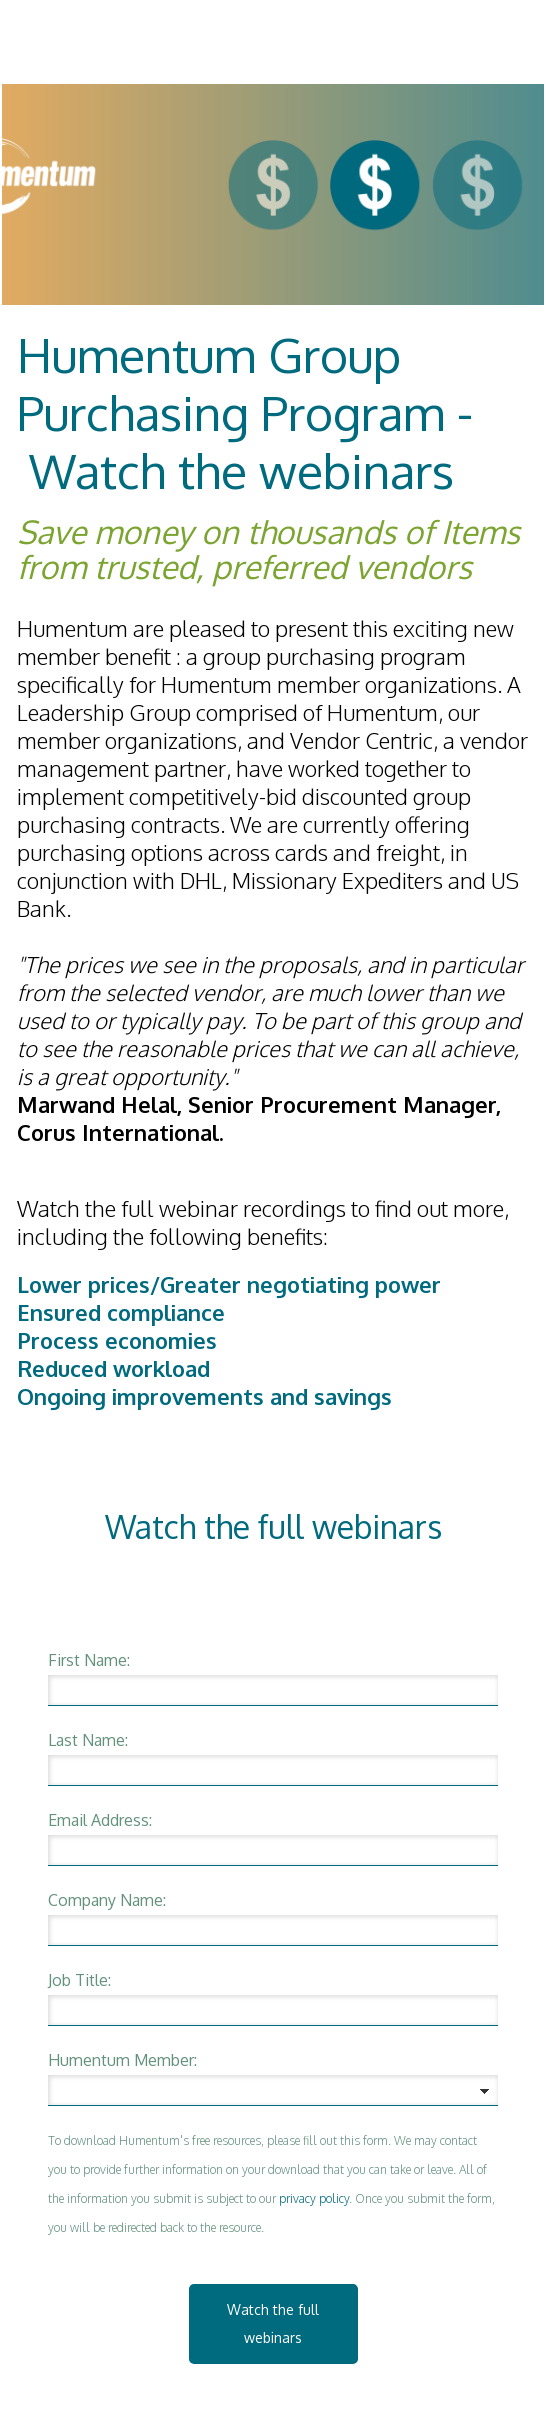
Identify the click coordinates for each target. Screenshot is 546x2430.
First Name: (89, 1660)
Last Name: (88, 1740)
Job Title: (79, 1980)
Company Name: (107, 1900)
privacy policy (314, 2198)
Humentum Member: (122, 2060)
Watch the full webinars (273, 2323)
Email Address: (100, 1820)
